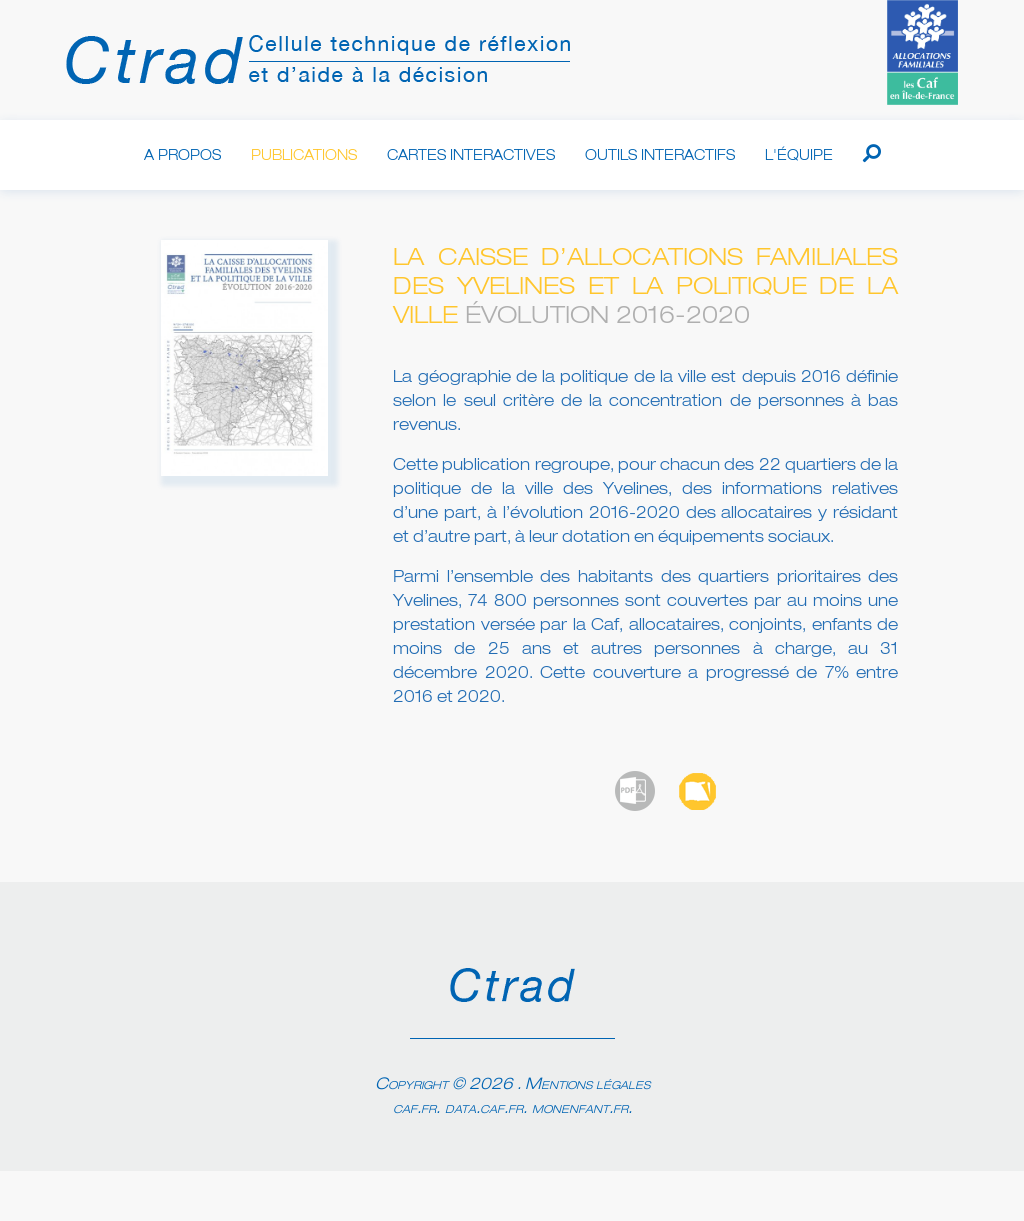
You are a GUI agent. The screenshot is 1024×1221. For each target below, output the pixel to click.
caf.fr (414, 1109)
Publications (304, 156)
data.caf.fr (484, 1109)
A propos (182, 156)
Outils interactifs (660, 156)
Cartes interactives (471, 156)
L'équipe (799, 156)
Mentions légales (587, 1085)
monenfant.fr (580, 1109)
